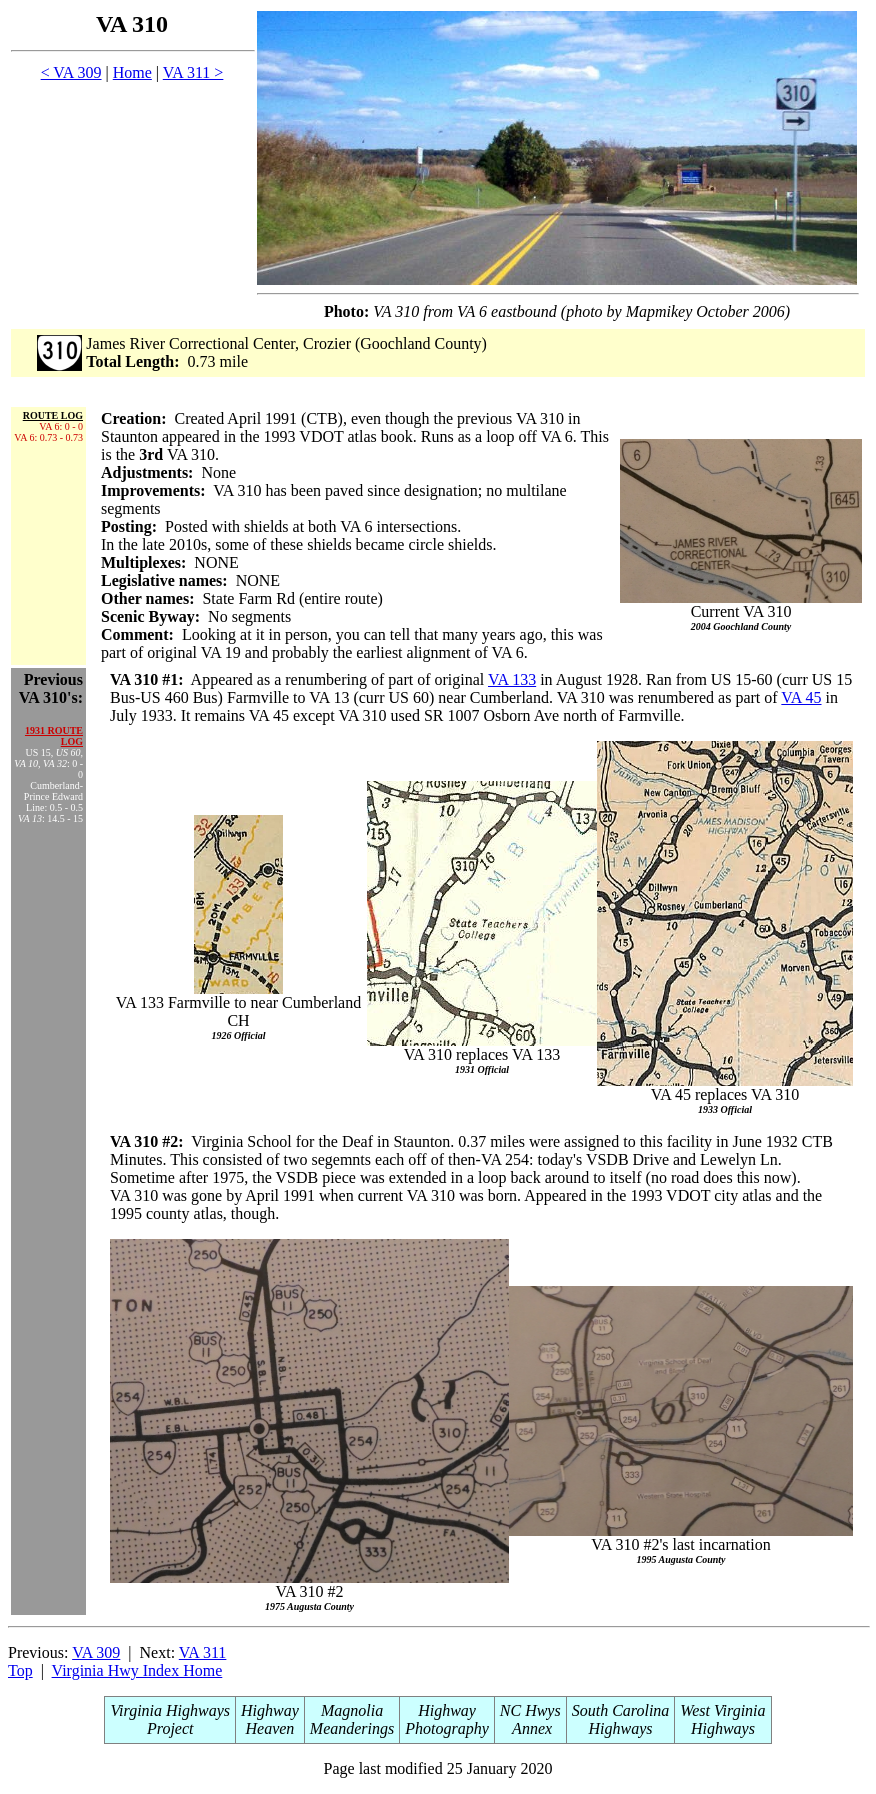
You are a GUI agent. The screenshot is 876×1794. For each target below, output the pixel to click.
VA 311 (203, 1652)
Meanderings (352, 1728)
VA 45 (801, 697)
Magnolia (352, 1710)
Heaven (269, 1728)
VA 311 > (193, 72)
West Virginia (722, 1710)
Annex (530, 1728)
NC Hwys (530, 1710)
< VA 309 (71, 72)
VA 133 (512, 679)
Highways (621, 1728)
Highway (270, 1710)
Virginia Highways (170, 1710)
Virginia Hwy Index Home (137, 1670)
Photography (447, 1728)
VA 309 (96, 1652)
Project (170, 1728)
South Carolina (621, 1710)
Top (20, 1670)
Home (132, 72)
